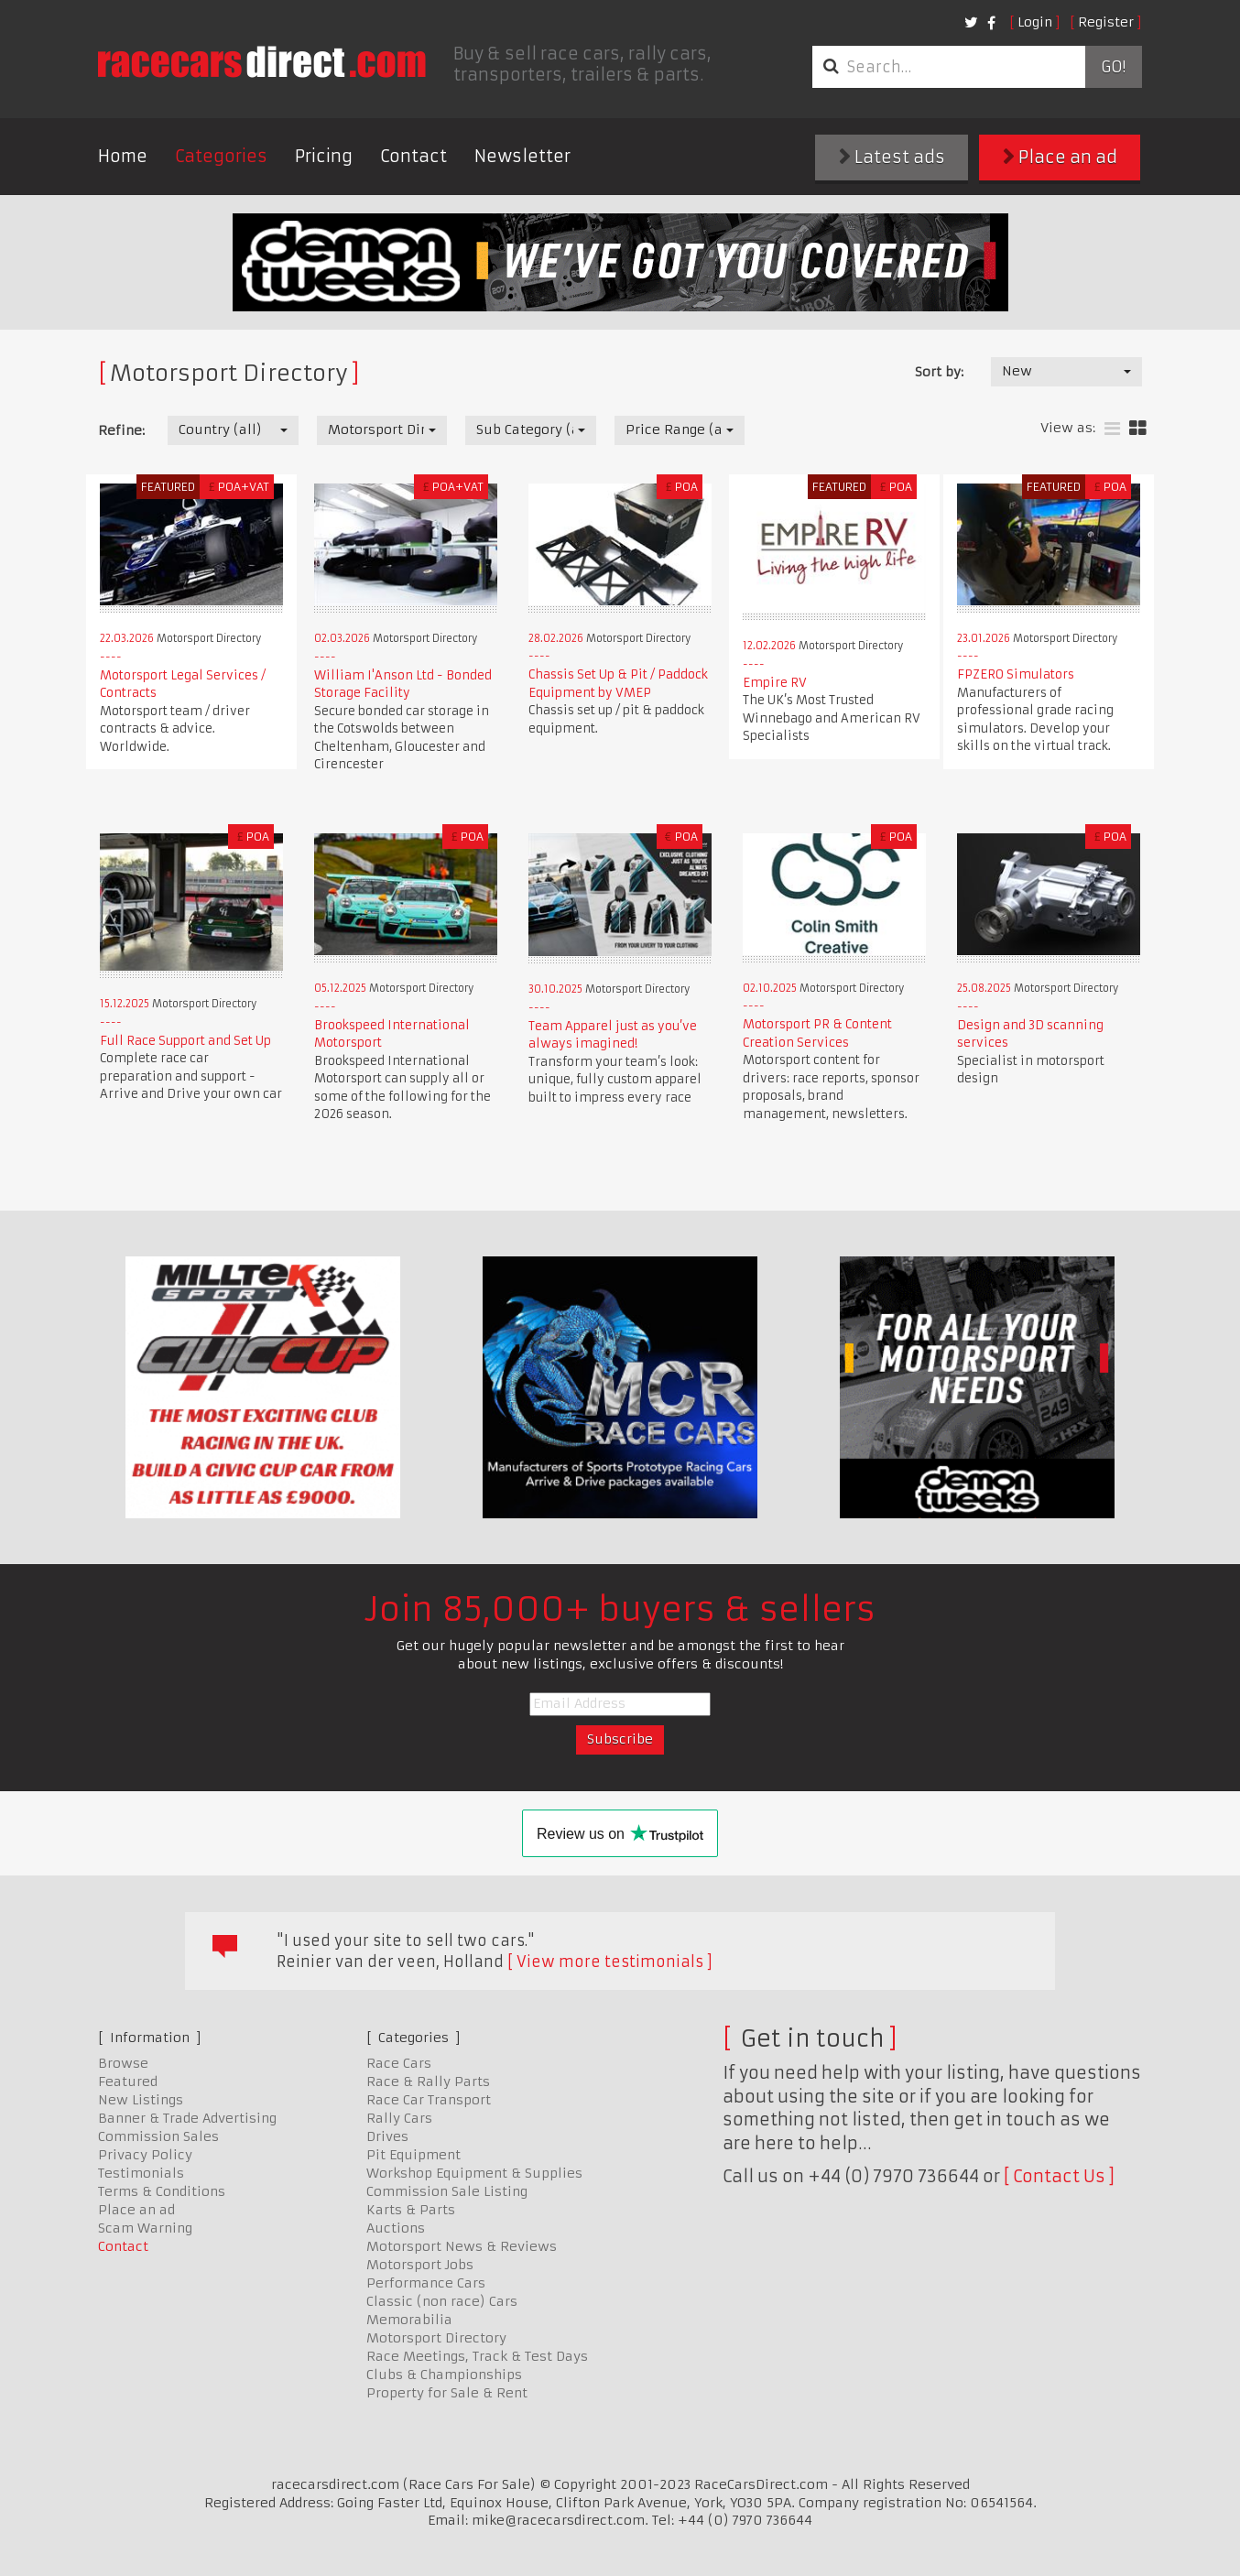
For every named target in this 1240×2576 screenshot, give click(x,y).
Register (1106, 22)
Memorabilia (409, 2319)
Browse (123, 2063)
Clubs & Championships (444, 2374)
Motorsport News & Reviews (461, 2246)
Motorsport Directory (436, 2338)
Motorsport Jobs (419, 2264)
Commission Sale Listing (447, 2191)
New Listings (140, 2100)
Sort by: (939, 372)
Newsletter (522, 156)
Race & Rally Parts (428, 2081)
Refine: (121, 430)
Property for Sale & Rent (447, 2393)
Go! (1113, 67)
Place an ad (1060, 157)
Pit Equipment (413, 2155)
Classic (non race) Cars (441, 2301)
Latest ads (892, 157)
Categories (221, 156)
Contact (413, 156)
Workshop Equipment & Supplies (474, 2173)
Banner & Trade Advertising (187, 2118)
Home (122, 156)
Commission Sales (158, 2136)
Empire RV (775, 682)
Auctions (395, 2228)
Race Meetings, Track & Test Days (477, 2356)
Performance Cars (425, 2283)
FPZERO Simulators (1015, 674)
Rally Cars (399, 2118)
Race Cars (398, 2063)
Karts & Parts (410, 2209)
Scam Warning (145, 2228)
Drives (387, 2136)
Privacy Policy (145, 2155)
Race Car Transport (428, 2100)
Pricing (324, 156)
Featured (128, 2081)
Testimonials (141, 2173)
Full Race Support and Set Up (185, 1041)
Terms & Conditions (161, 2191)
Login (1034, 22)
